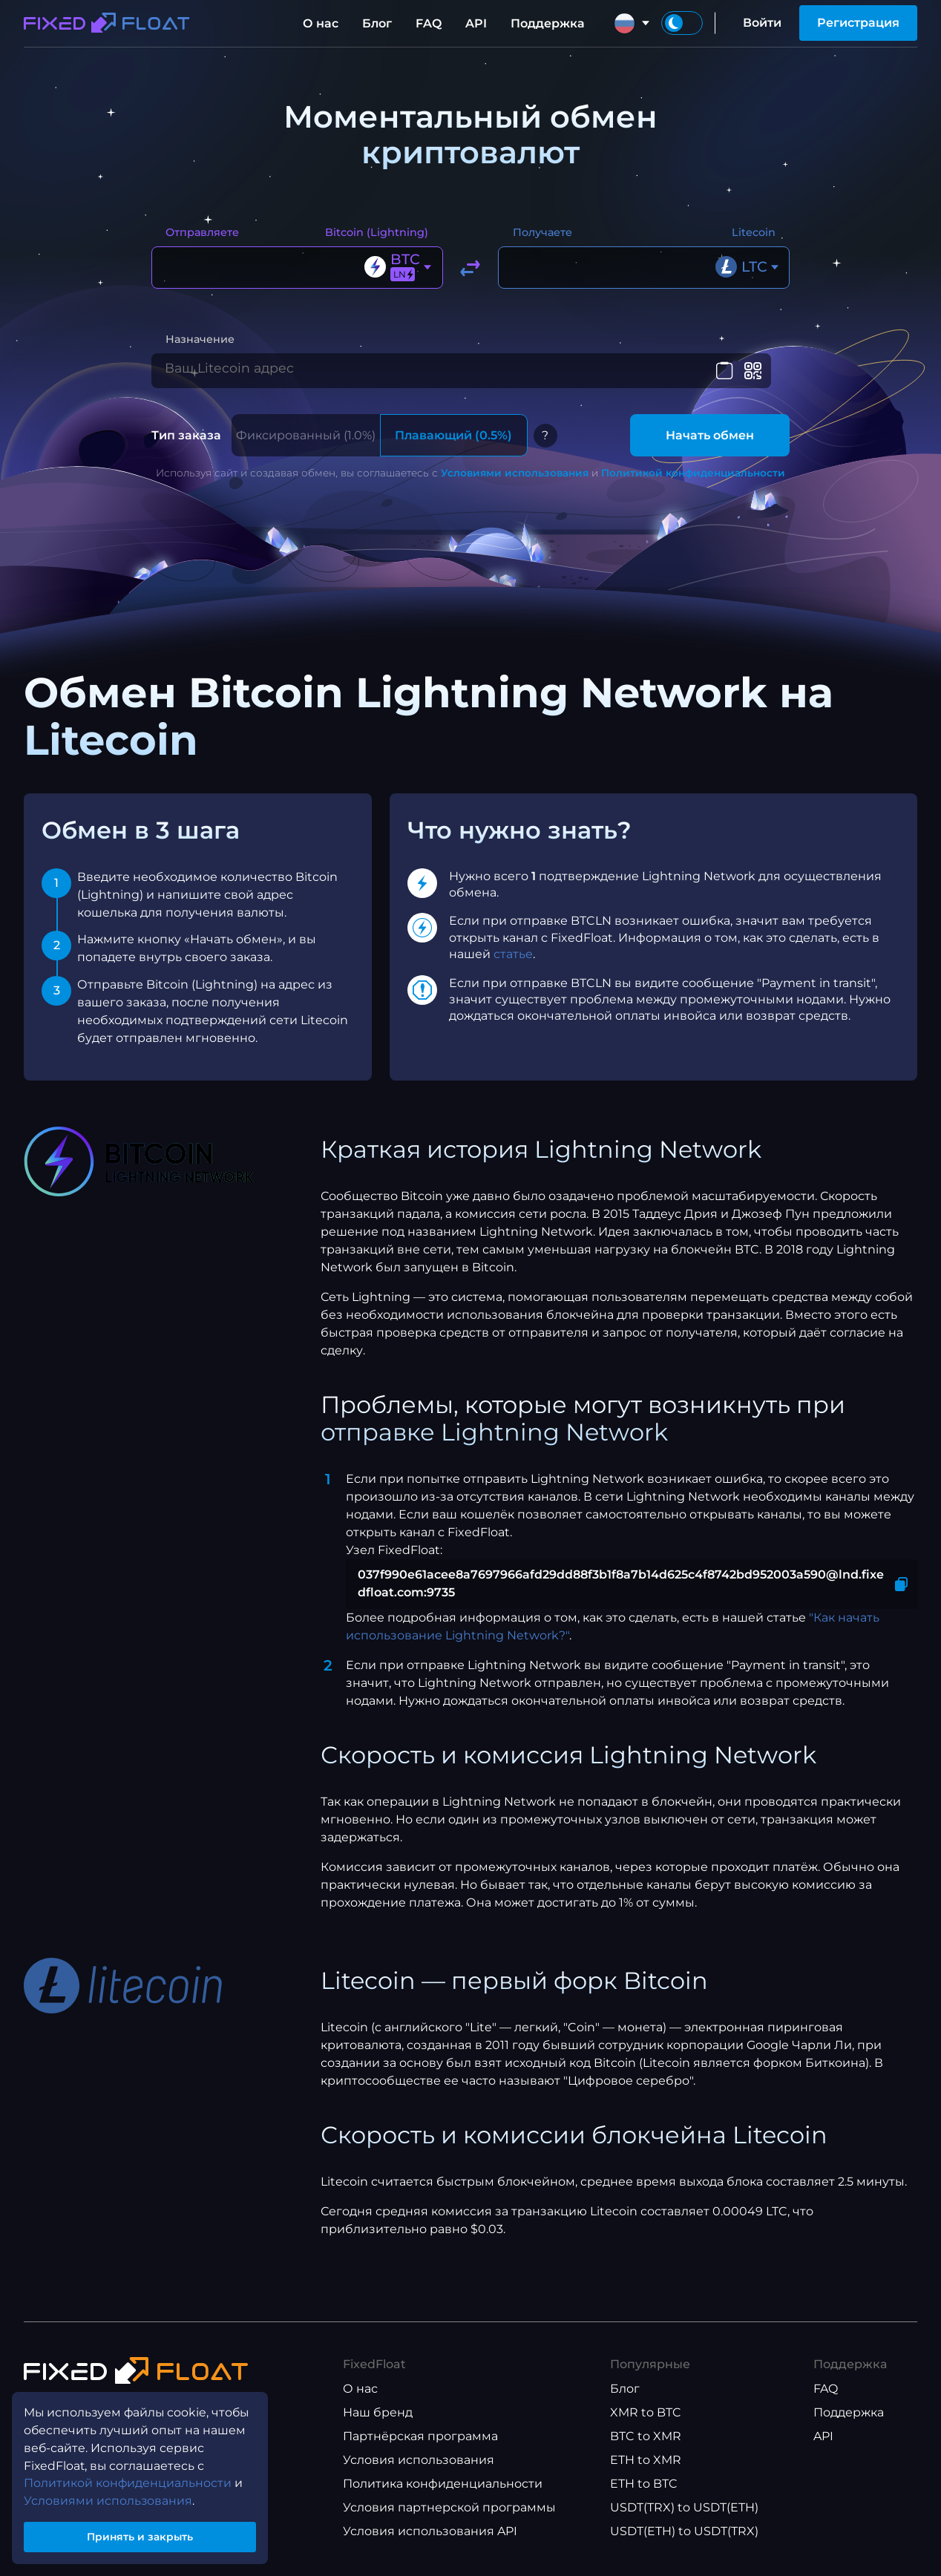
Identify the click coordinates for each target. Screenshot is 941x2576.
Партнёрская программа (420, 2445)
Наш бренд (378, 2421)
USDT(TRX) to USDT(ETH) (684, 2516)
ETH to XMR (645, 2469)
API (476, 23)
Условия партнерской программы (449, 2516)
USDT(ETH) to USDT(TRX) (684, 2540)
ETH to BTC (644, 2492)
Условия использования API (430, 2540)
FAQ (429, 23)
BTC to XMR (645, 2445)
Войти (762, 23)
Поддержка (548, 23)
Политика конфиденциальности (442, 2492)
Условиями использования (514, 481)
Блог (377, 23)
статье (513, 962)
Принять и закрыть (141, 2534)
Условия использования (418, 2469)
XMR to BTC (645, 2421)
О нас (320, 23)
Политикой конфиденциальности (693, 481)
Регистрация (858, 23)
